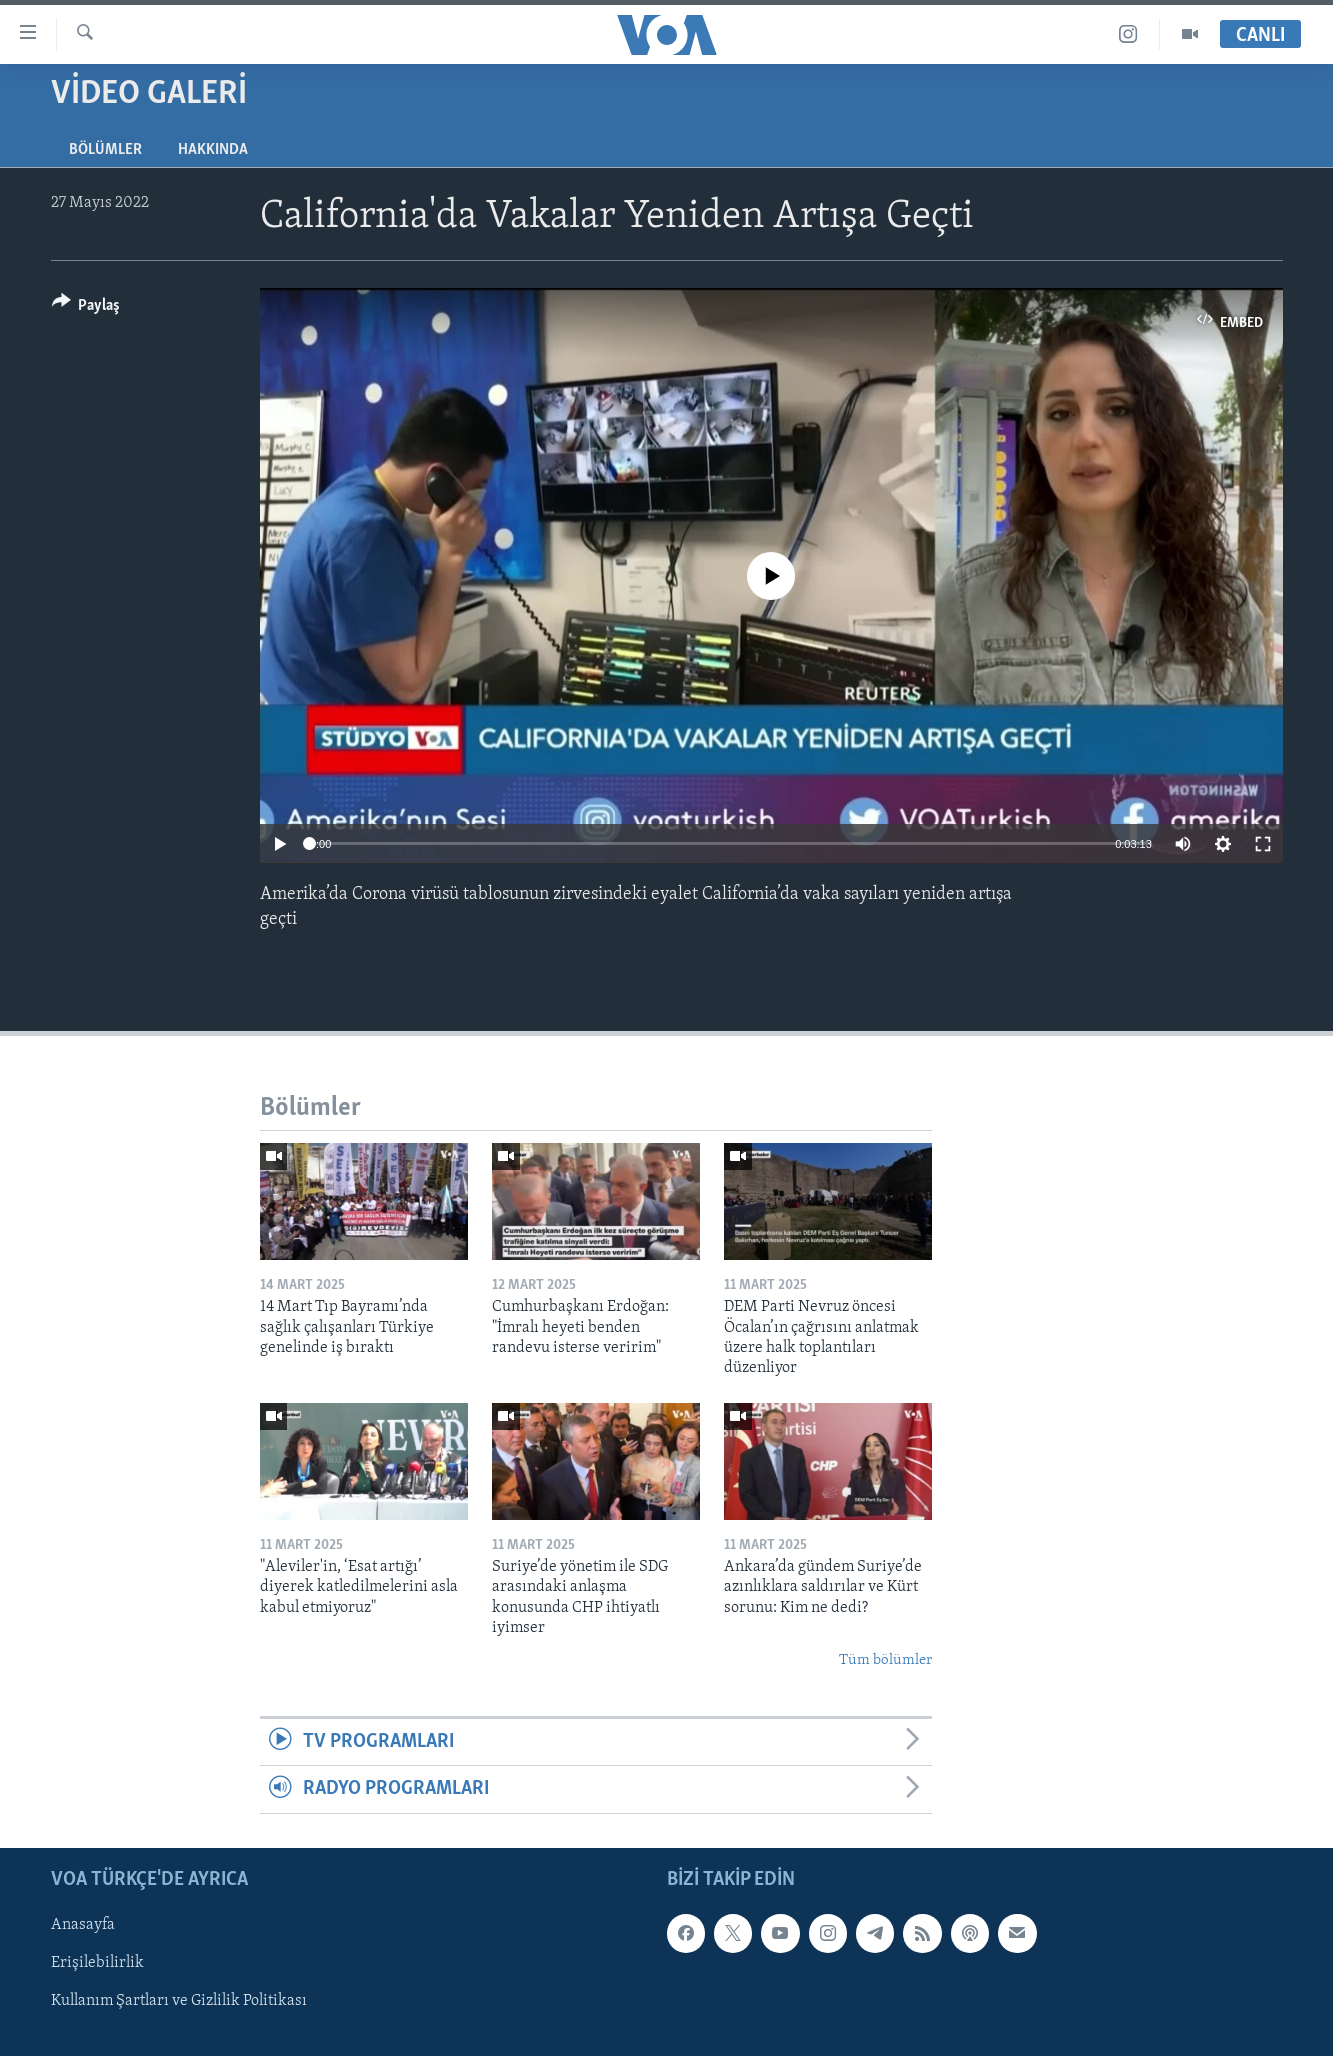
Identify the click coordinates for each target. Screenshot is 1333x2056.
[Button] (86, 308)
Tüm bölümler (885, 1660)
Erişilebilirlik (97, 1963)
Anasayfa (83, 1925)
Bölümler (105, 150)
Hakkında (213, 150)
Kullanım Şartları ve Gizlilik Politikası (179, 2001)
